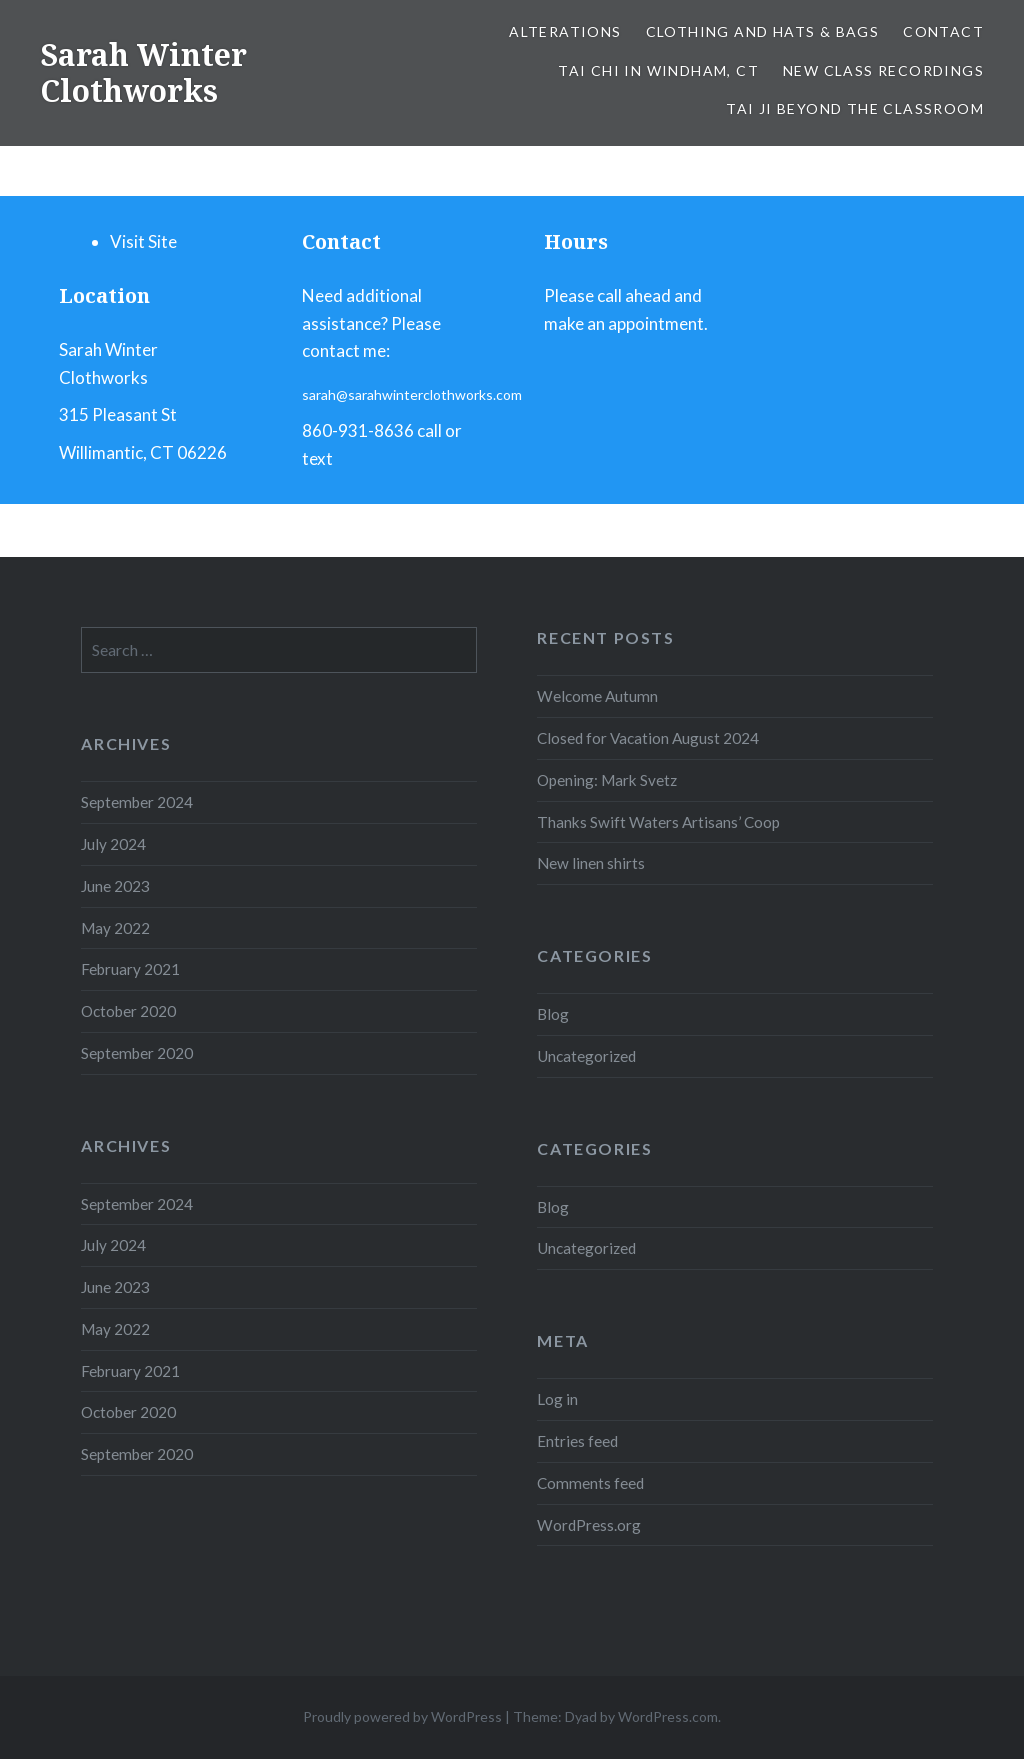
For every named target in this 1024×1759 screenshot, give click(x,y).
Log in (557, 1399)
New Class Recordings (883, 70)
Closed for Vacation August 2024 (648, 738)
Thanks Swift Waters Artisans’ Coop (658, 822)
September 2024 (137, 802)
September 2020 (137, 1053)
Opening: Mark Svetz (607, 780)
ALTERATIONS (565, 31)
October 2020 (128, 1011)
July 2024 (113, 844)
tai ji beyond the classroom (855, 108)
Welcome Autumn (597, 696)
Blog (553, 1014)
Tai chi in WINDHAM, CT (658, 70)
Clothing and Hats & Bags (763, 31)
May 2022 (115, 928)
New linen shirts (591, 863)
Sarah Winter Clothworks (143, 72)
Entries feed (577, 1441)
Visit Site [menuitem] (143, 241)
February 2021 (130, 969)
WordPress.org (589, 1525)
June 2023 (115, 886)
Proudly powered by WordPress (402, 1716)
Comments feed (590, 1483)
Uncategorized (586, 1056)
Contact (943, 31)
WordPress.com (668, 1716)
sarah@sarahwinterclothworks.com (412, 394)
